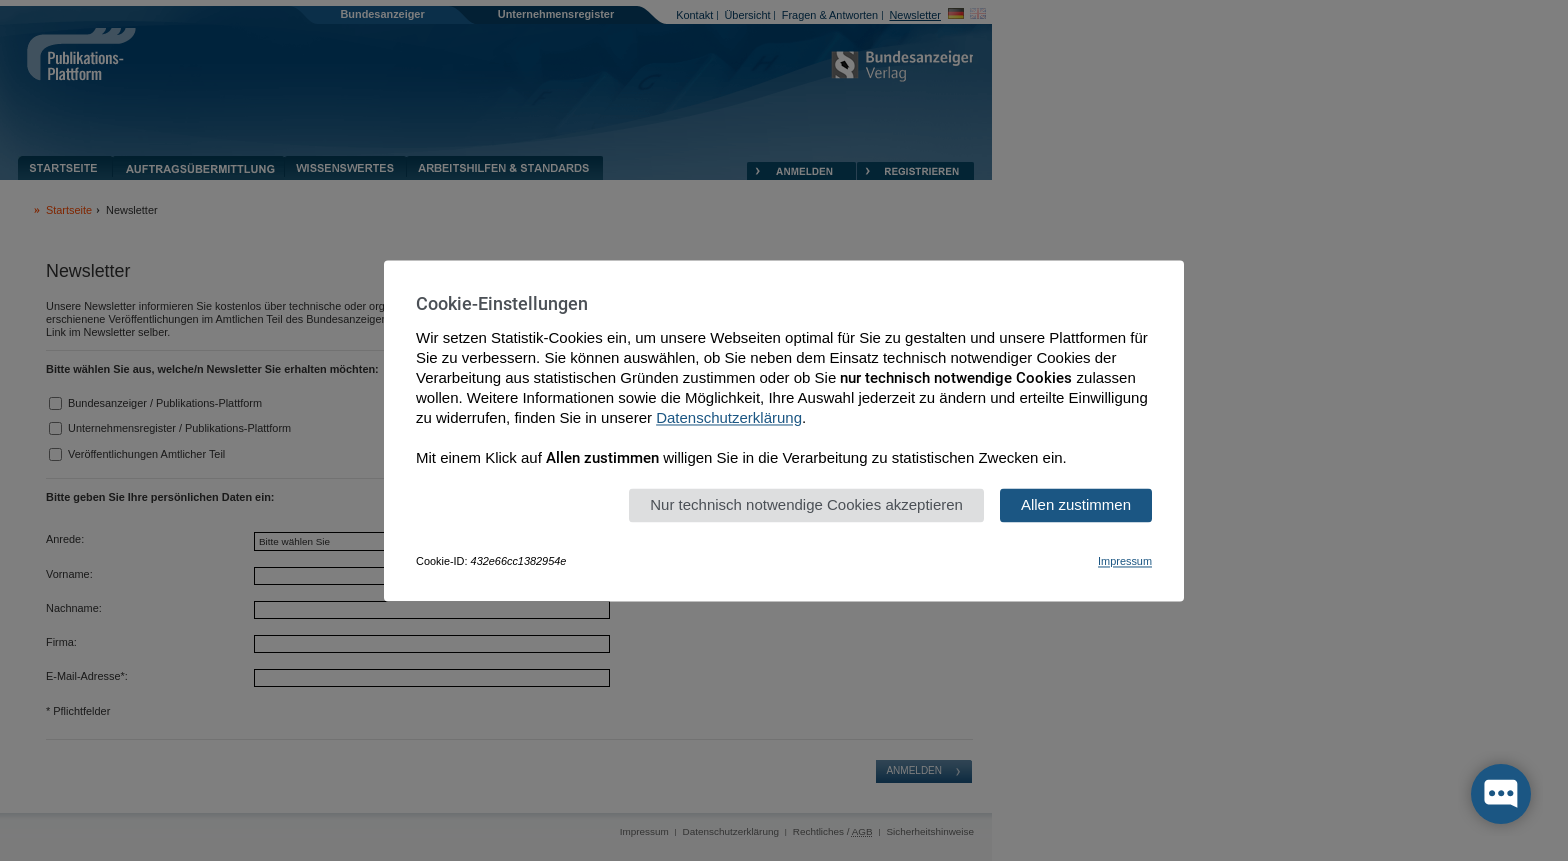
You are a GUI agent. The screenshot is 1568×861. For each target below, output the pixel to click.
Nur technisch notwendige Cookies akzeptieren (806, 504)
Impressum (1125, 561)
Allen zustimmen (1076, 504)
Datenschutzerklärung (729, 417)
